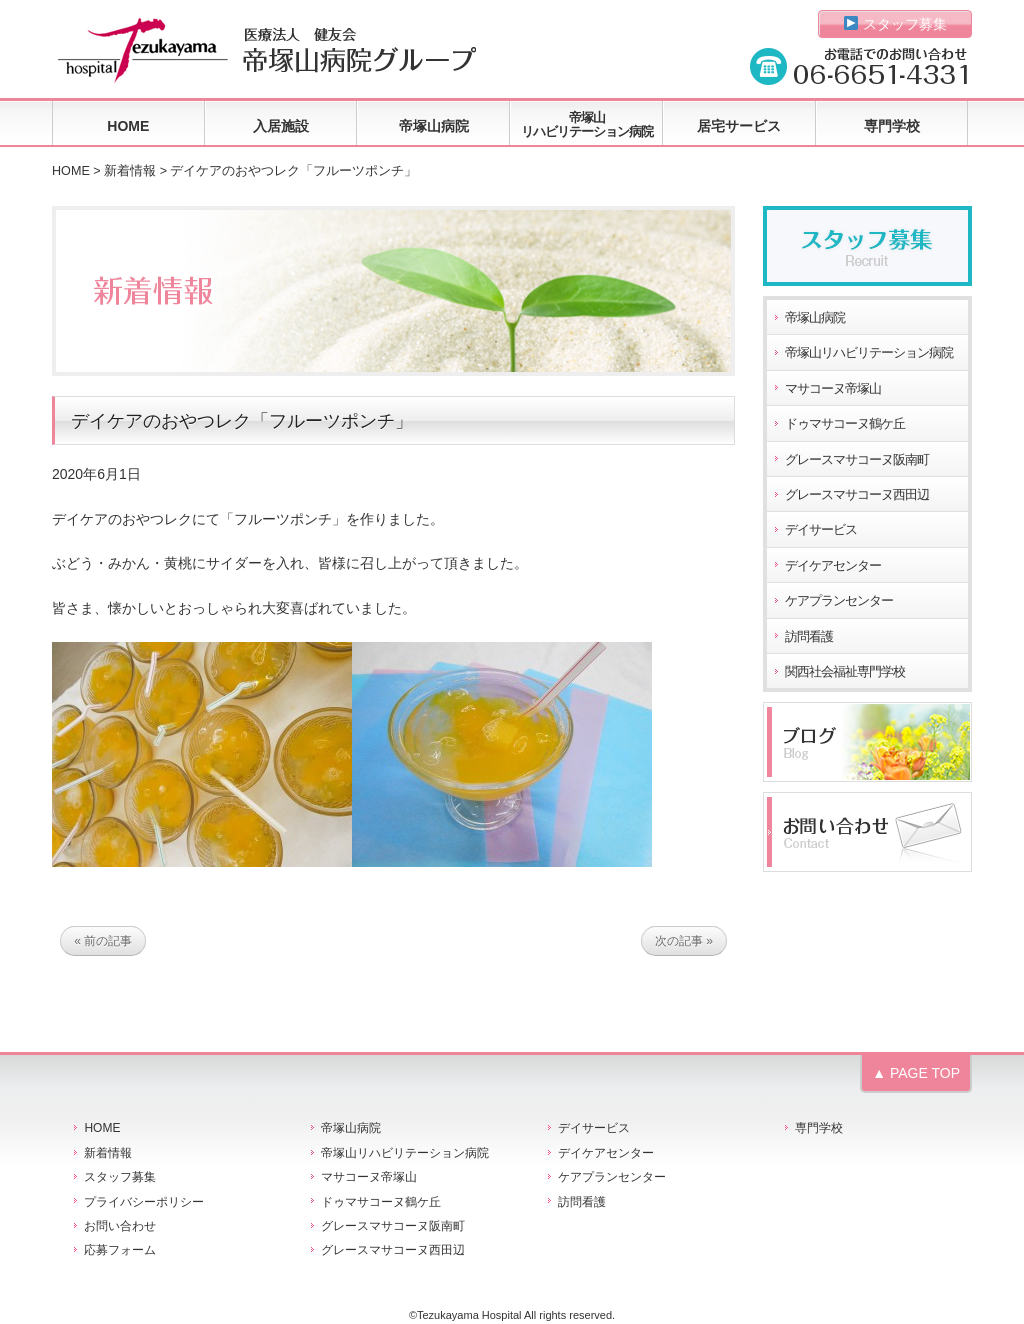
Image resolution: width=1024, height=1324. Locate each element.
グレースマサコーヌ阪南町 (857, 460)
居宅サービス (739, 126)
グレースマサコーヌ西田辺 (857, 495)
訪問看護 (809, 637)
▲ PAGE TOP (916, 1073)
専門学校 (892, 126)
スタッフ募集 (895, 24)
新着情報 (130, 171)
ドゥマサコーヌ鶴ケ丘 (845, 424)
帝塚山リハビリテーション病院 (587, 124)
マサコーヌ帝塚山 (833, 389)
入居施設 (281, 126)
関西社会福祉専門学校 (845, 672)
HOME (128, 126)
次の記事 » (684, 941)
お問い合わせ (120, 1226)
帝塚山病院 (434, 126)
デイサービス (821, 530)
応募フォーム (120, 1250)
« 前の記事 (103, 941)
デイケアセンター (833, 566)
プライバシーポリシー (144, 1202)
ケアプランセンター (839, 601)
